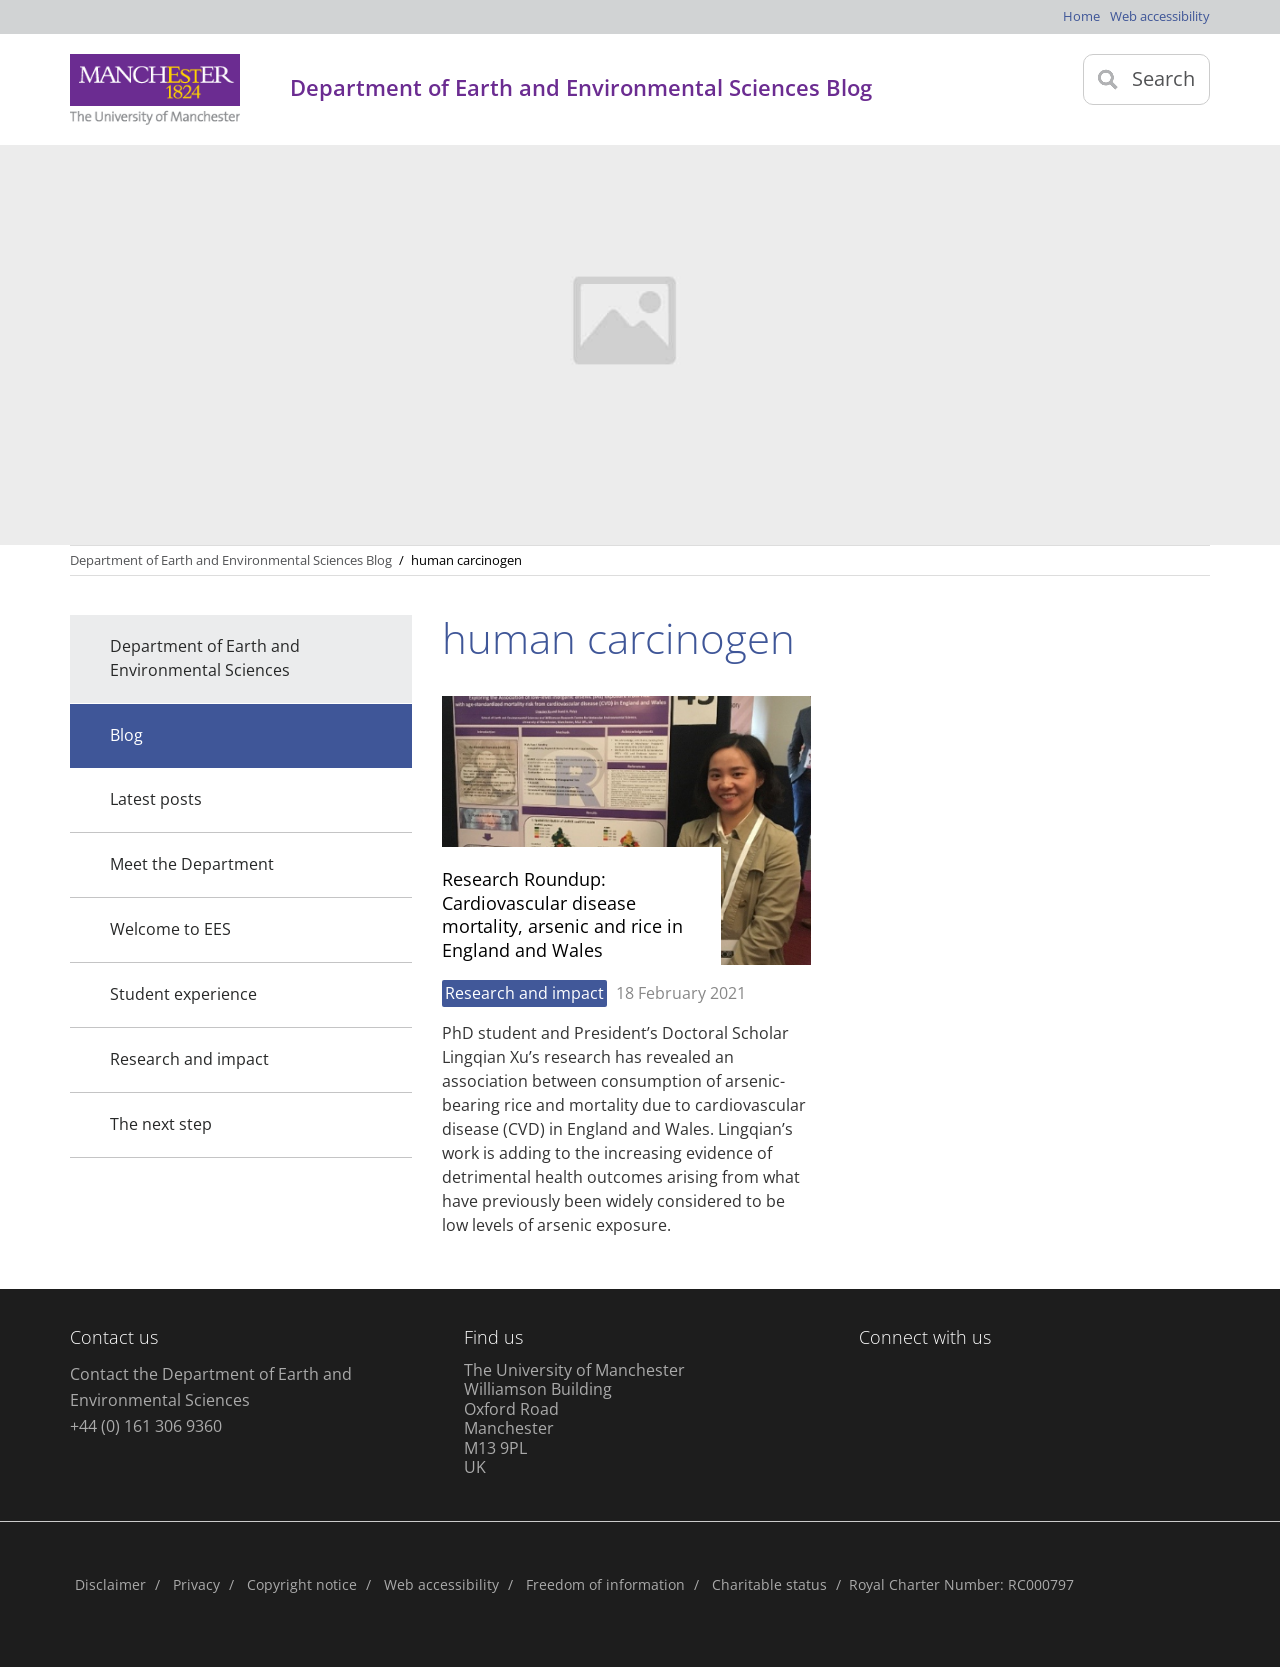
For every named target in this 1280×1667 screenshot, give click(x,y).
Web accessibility (1160, 16)
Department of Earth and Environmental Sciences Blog (231, 560)
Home (1081, 16)
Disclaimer (110, 1584)
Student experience (183, 994)
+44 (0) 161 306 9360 (146, 1426)
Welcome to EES (170, 929)
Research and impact (189, 1059)
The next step (161, 1124)
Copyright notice (302, 1584)
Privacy (196, 1584)
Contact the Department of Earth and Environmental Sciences (211, 1387)
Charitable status (769, 1584)
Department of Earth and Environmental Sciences (205, 658)
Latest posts (156, 799)
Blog (126, 735)
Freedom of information (605, 1584)
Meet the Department (192, 864)
